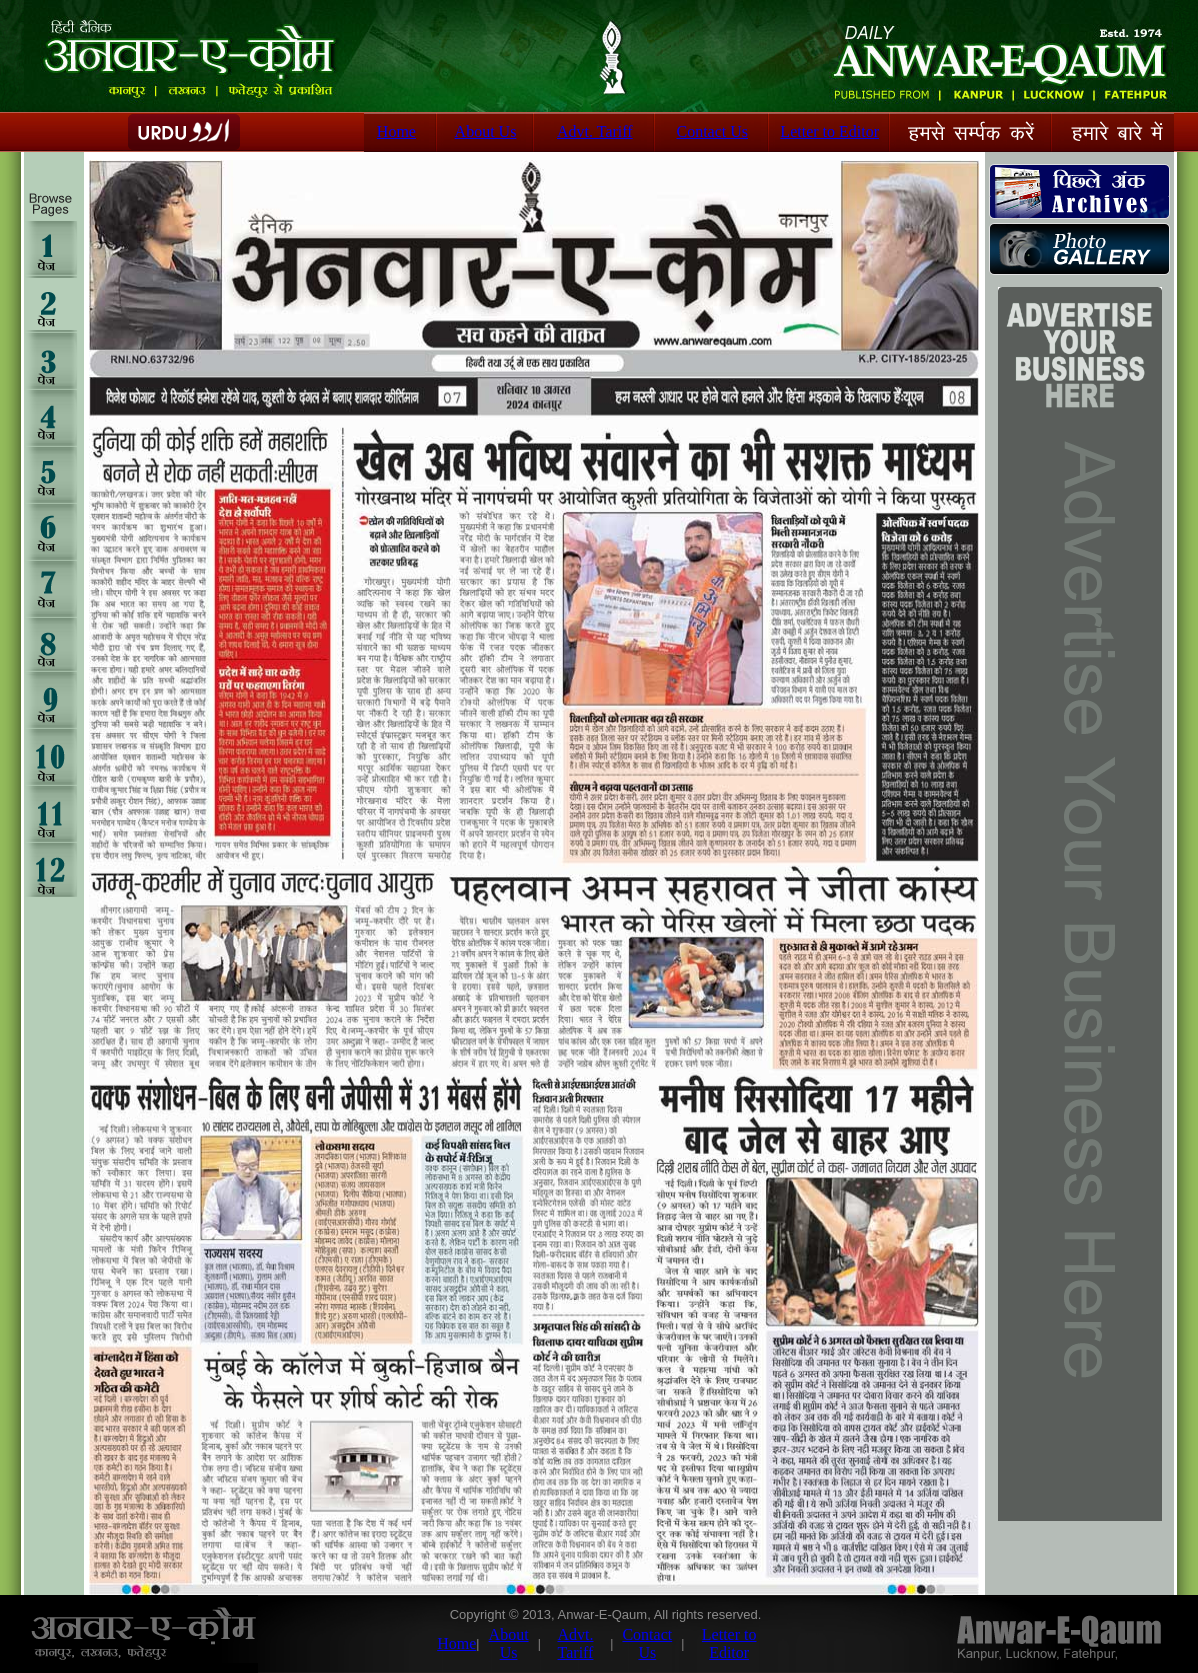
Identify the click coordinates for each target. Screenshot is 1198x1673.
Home (396, 131)
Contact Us (712, 131)
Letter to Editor (829, 131)
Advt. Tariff (595, 131)
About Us (486, 131)
